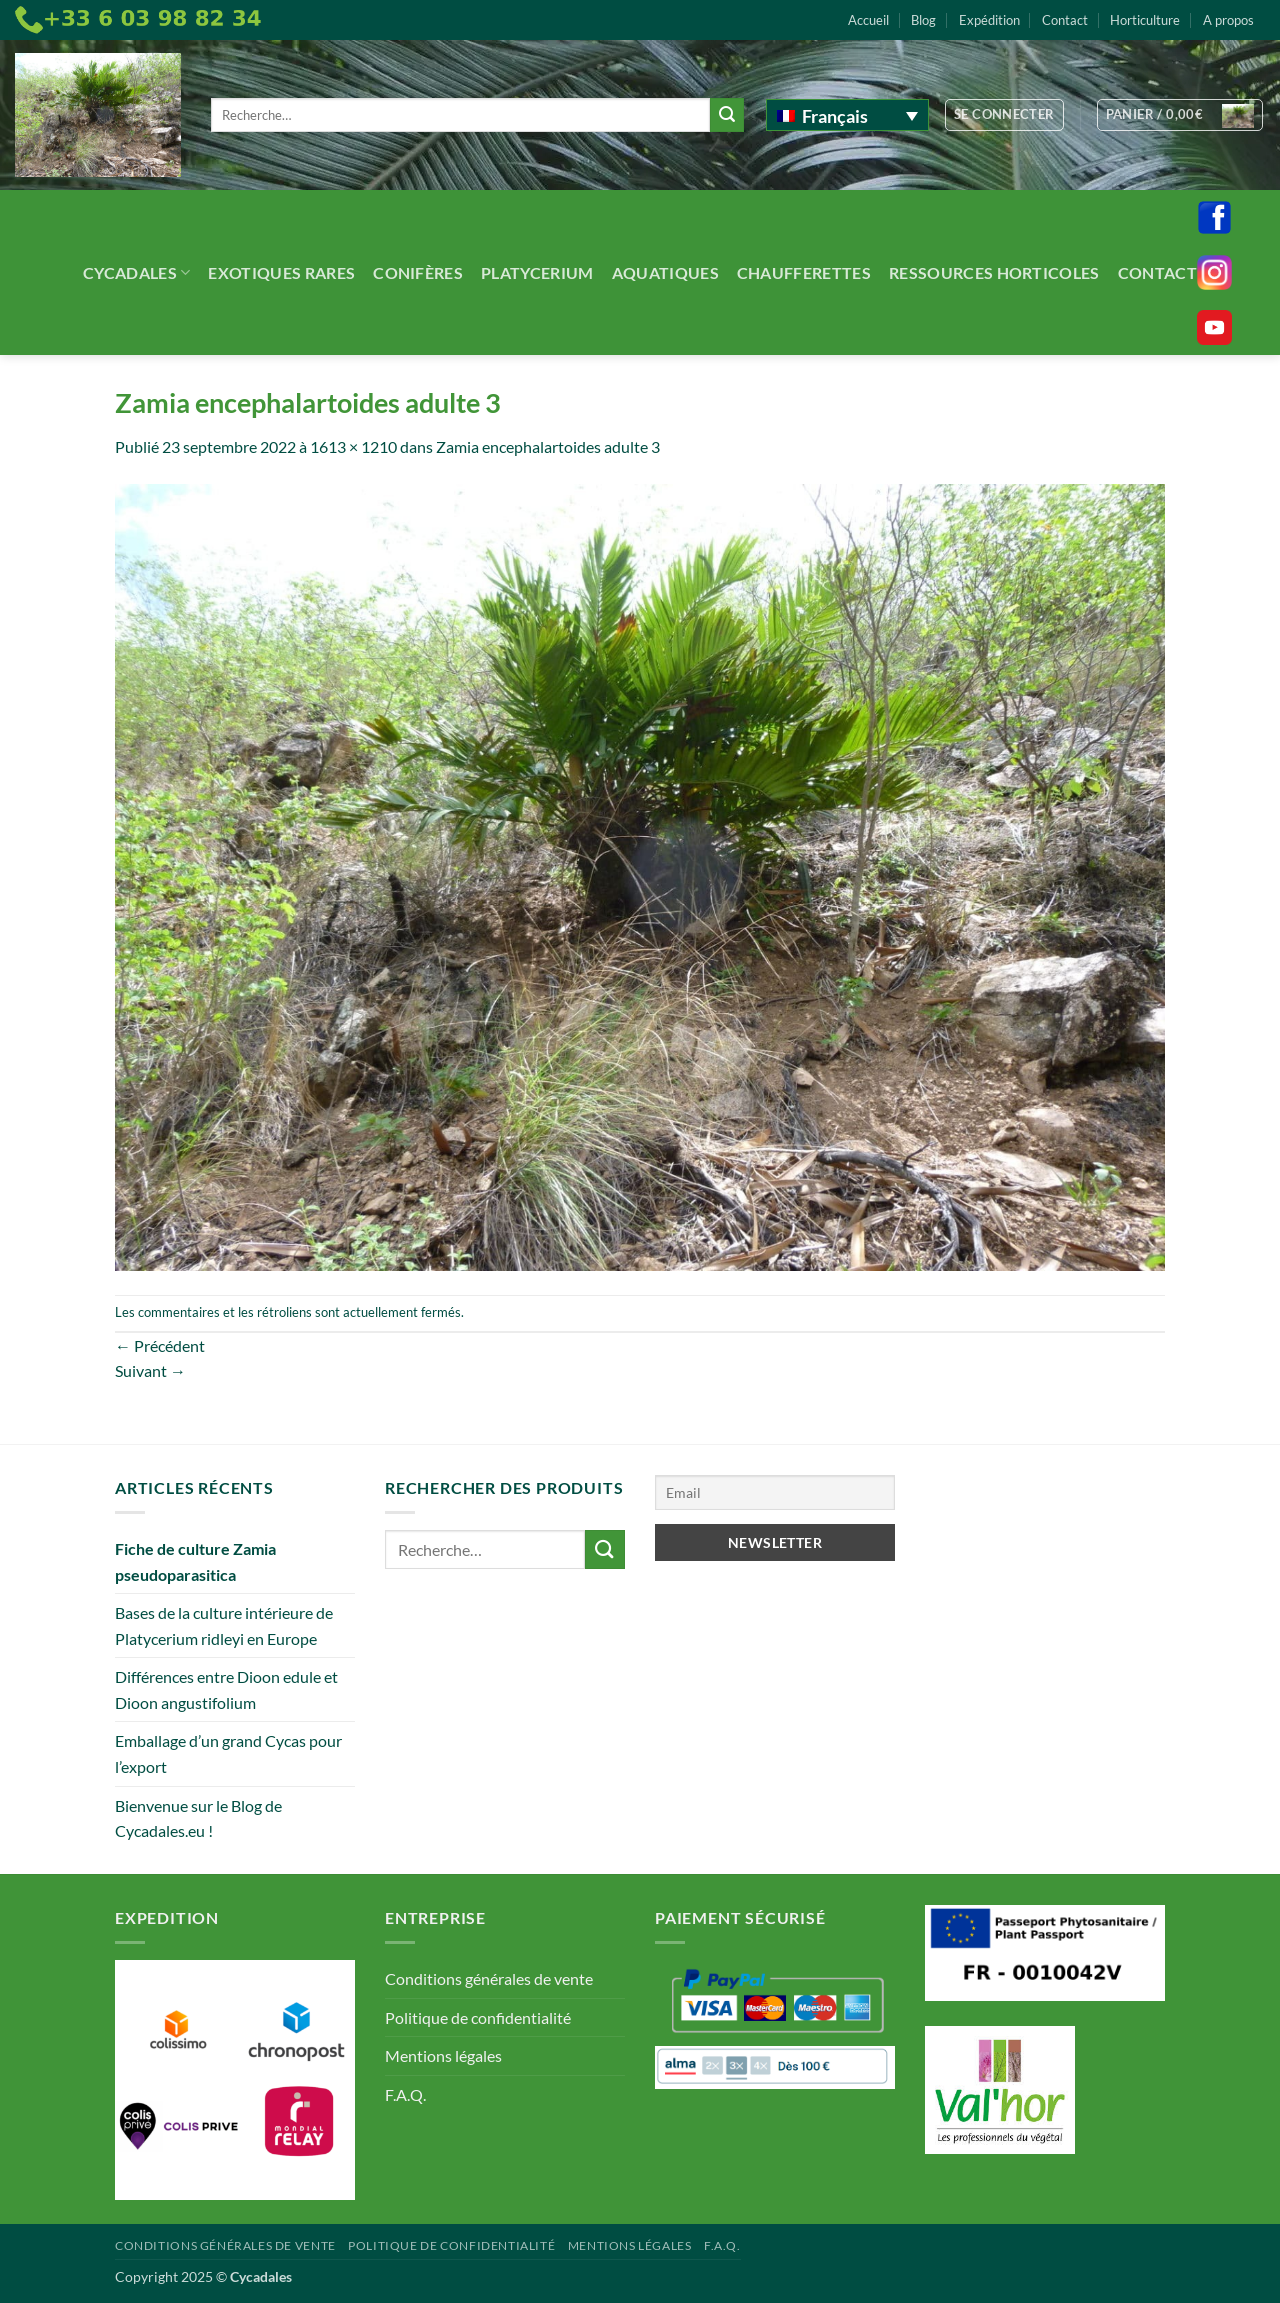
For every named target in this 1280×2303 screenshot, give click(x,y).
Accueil (868, 20)
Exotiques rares (281, 272)
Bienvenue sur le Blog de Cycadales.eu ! (198, 1818)
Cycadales (136, 272)
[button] (1004, 115)
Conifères (418, 272)
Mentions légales (443, 2055)
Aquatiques (665, 272)
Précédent (160, 1345)
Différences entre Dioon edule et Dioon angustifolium (226, 1689)
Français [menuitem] (835, 116)
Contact (1065, 20)
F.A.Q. (405, 2094)
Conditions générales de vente (489, 1978)
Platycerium (537, 272)
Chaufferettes (804, 272)
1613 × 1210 (353, 446)
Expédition (989, 20)
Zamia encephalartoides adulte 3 (548, 446)
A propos (1228, 20)
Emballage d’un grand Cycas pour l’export (228, 1753)
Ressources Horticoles (994, 272)
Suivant (150, 1370)
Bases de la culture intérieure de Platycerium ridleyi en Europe (224, 1625)
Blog (923, 20)
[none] (847, 115)
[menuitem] (847, 115)
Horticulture (1145, 20)
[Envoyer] (727, 115)
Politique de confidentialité (478, 2017)
